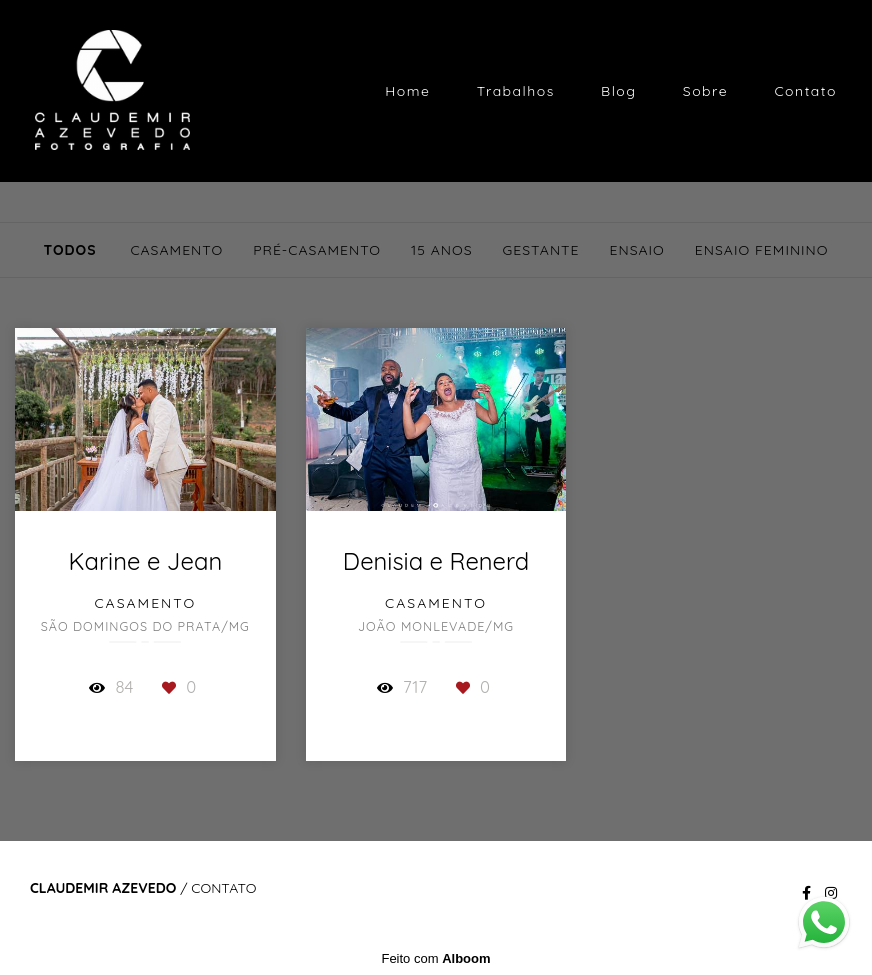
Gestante (541, 250)
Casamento (176, 250)
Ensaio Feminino (762, 250)
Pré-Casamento (317, 250)
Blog (618, 91)
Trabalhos (516, 91)
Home (407, 91)
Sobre (705, 91)
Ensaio (637, 250)
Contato (805, 91)
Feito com (435, 958)
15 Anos (441, 250)
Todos (69, 250)
